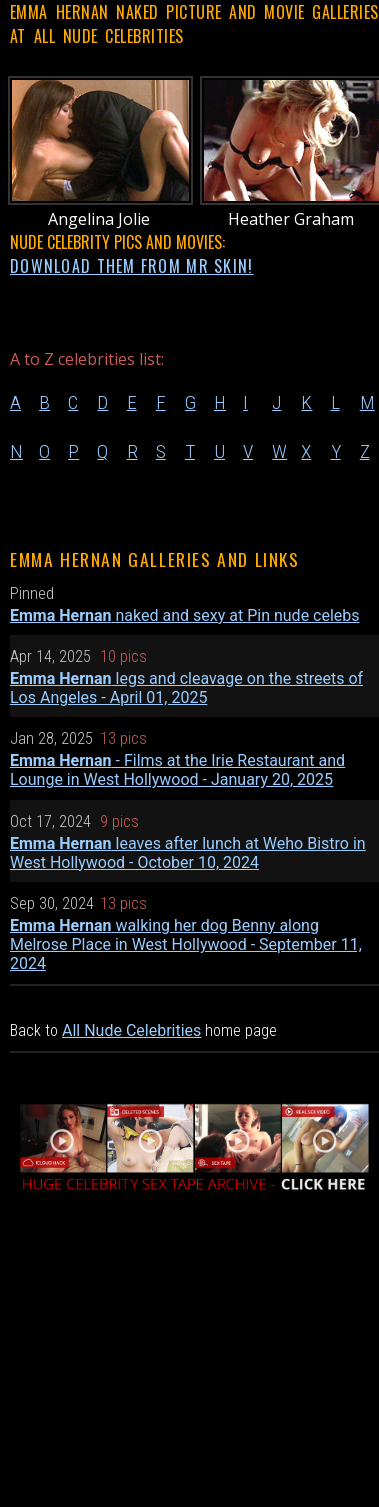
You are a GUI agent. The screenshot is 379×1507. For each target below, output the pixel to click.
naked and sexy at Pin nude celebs (185, 615)
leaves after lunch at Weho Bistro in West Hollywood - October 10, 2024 (188, 853)
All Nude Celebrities (131, 1030)
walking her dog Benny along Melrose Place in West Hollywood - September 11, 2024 (186, 944)
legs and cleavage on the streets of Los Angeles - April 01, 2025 (186, 688)
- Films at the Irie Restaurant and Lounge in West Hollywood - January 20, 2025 (177, 770)
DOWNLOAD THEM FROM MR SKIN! (132, 266)
